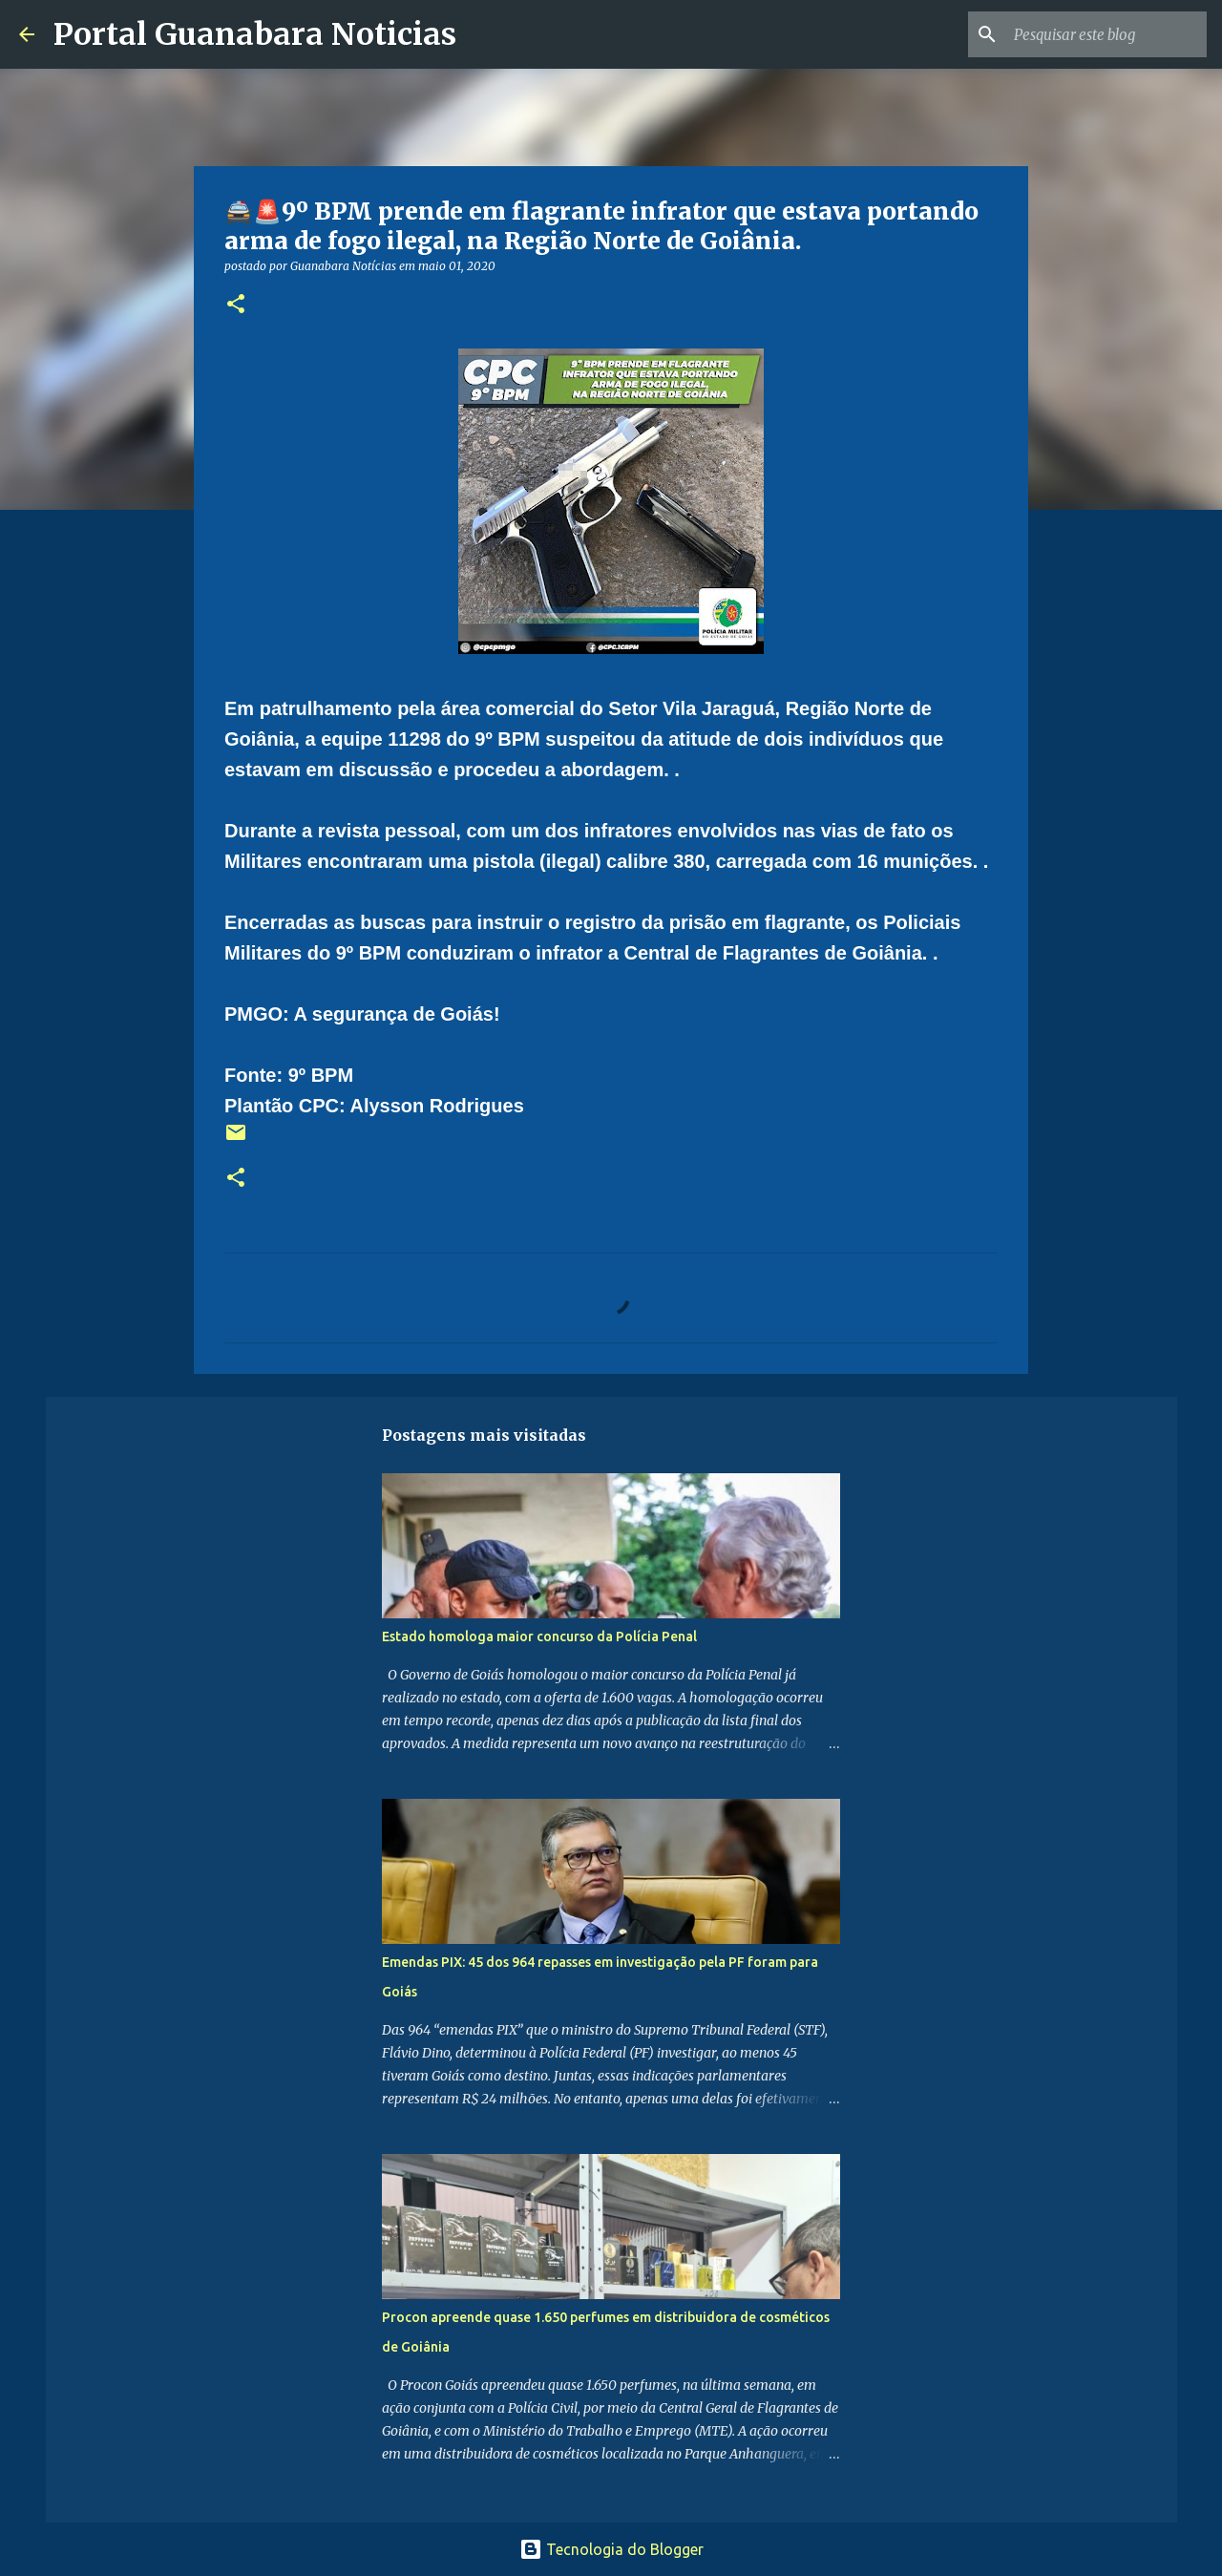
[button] (235, 305)
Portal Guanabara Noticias (254, 34)
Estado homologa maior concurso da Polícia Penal (539, 1636)
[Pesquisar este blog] (1106, 34)
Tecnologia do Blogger (611, 2549)
